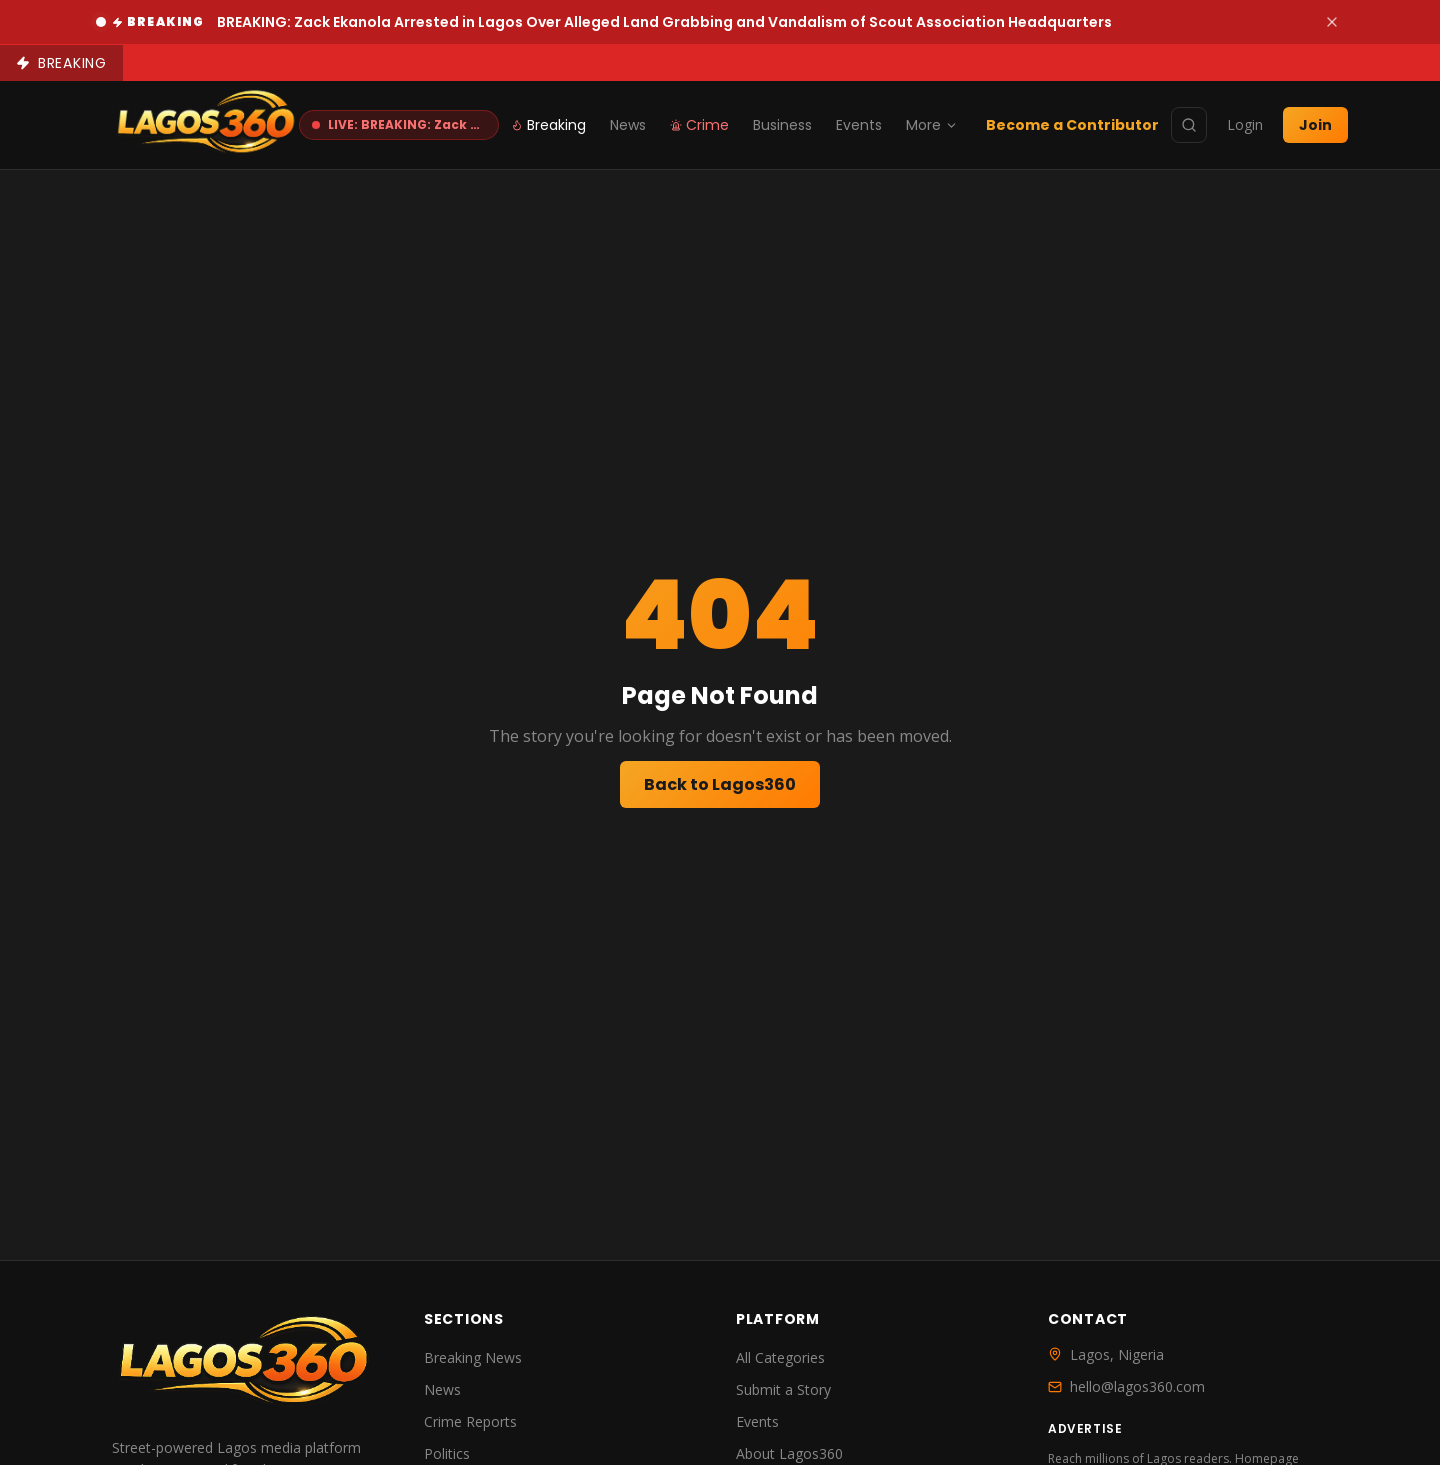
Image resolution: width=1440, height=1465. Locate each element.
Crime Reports (470, 1421)
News (628, 125)
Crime (699, 125)
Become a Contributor (1072, 125)
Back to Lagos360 (720, 784)
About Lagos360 (789, 1453)
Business (782, 125)
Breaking (548, 125)
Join (1315, 125)
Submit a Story (783, 1389)
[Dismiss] (1332, 22)
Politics (447, 1453)
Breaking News (473, 1357)
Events (859, 125)
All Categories (780, 1357)
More (932, 125)
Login (1245, 124)
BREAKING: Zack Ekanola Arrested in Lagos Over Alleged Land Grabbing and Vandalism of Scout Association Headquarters (664, 22)
